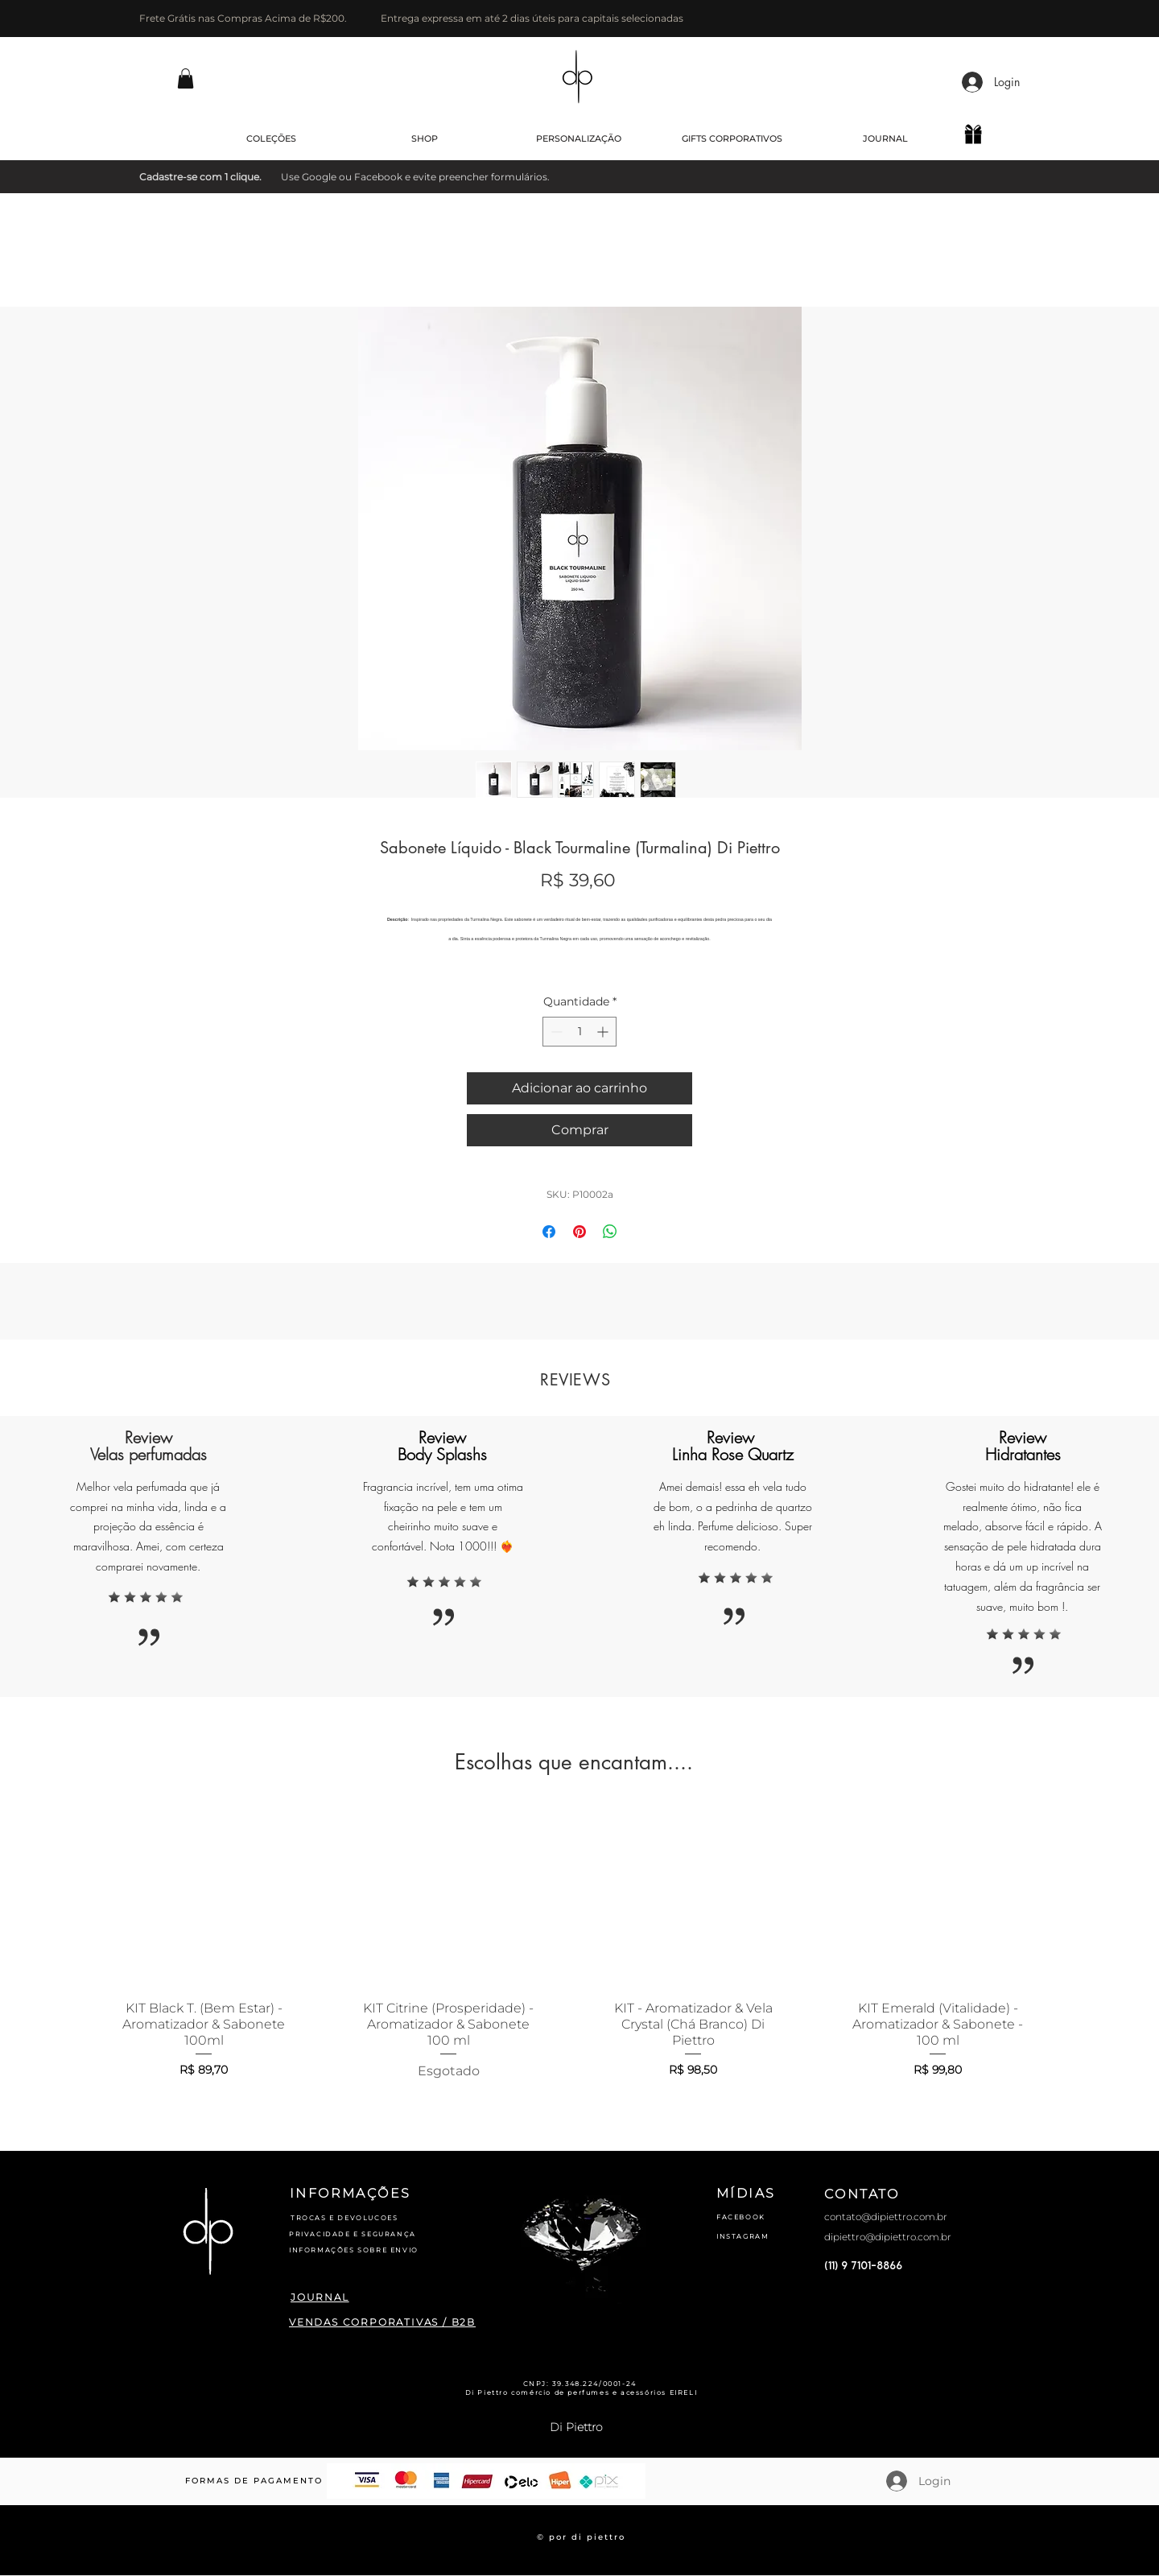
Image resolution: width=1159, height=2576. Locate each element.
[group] (571, 1948)
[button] (185, 78)
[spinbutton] (579, 1032)
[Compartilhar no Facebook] (549, 1231)
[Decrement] (555, 1032)
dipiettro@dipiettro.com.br (887, 2237)
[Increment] (604, 1032)
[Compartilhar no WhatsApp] (610, 1231)
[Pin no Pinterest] (579, 1231)
